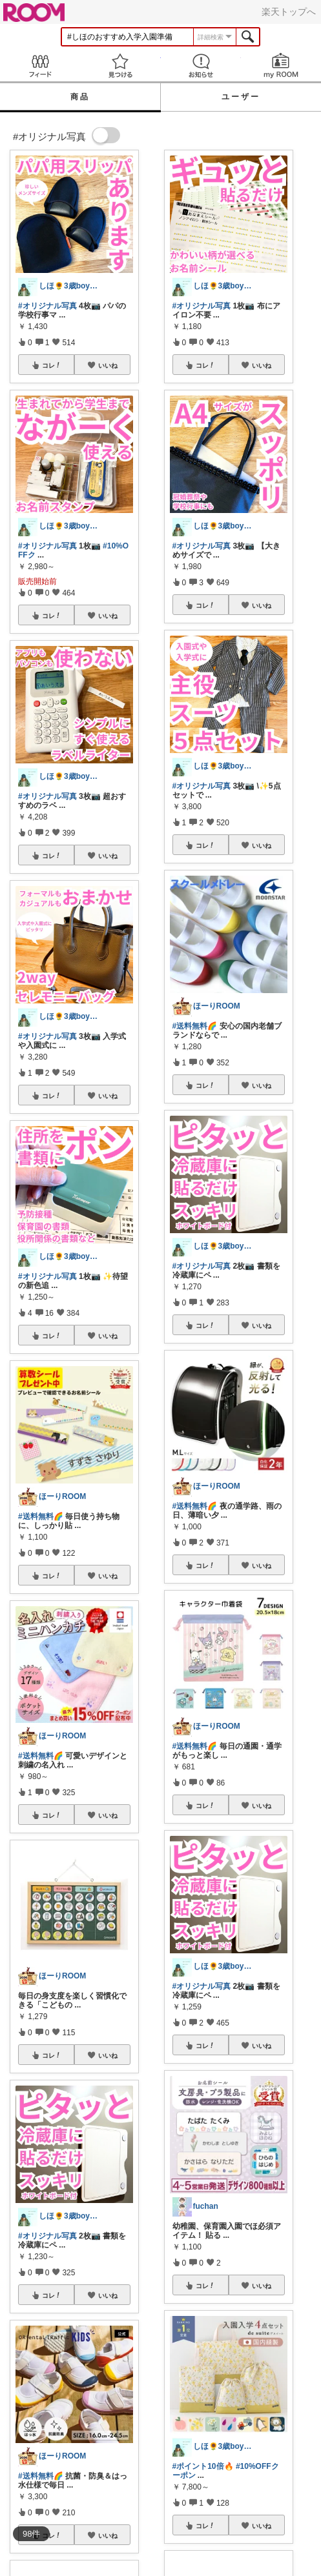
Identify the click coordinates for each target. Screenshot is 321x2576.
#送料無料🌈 (40, 1516)
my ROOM (281, 65)
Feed (40, 65)
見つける (120, 65)
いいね (108, 365)
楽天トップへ (289, 11)
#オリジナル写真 (47, 305)
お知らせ (201, 65)
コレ (51, 365)
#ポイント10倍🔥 (203, 2466)
